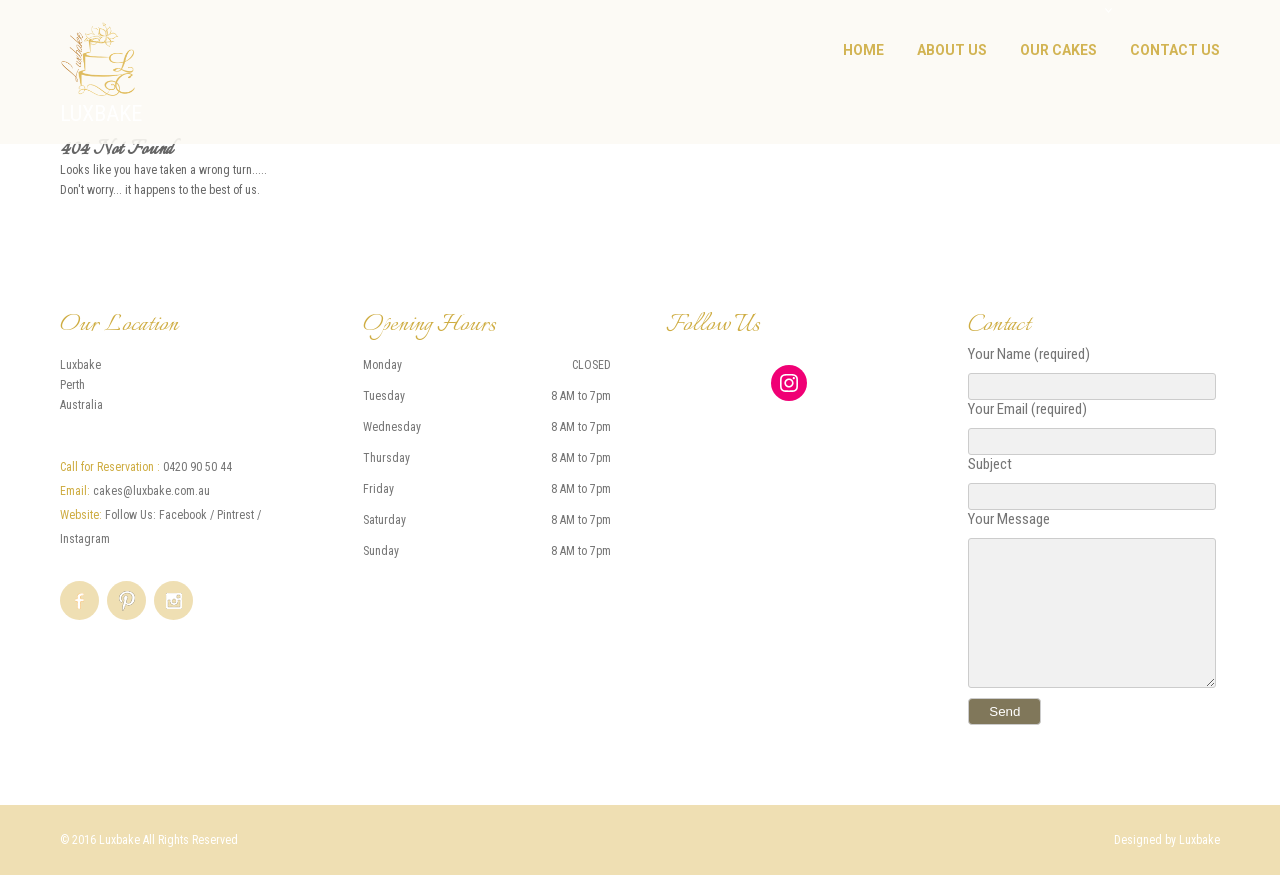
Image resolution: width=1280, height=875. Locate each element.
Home (863, 50)
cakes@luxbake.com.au (151, 491)
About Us (952, 50)
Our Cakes (1058, 50)
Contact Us (1175, 50)
